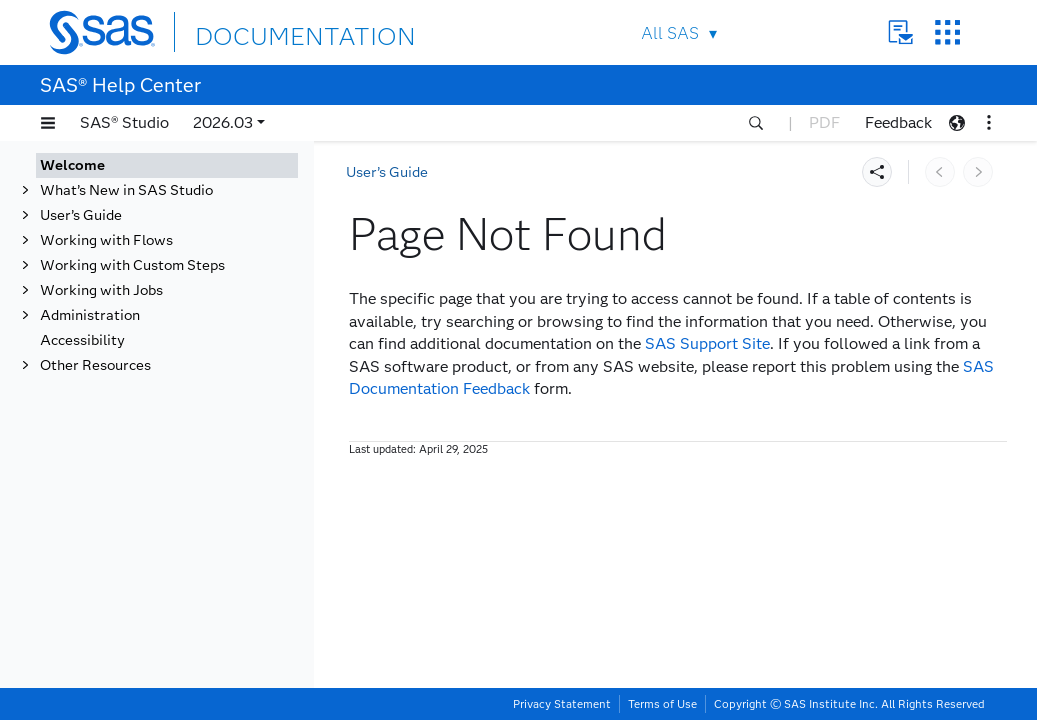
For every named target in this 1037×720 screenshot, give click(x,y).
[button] (48, 123)
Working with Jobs (101, 290)
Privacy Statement (562, 704)
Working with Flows (106, 240)
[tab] (167, 165)
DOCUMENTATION (268, 31)
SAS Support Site (707, 343)
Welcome (72, 165)
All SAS (670, 33)
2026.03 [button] (223, 122)
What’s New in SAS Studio (126, 190)
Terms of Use (662, 704)
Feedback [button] (898, 122)
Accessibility (82, 340)
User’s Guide (81, 215)
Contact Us (900, 32)
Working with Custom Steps (132, 265)
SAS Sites (947, 32)
